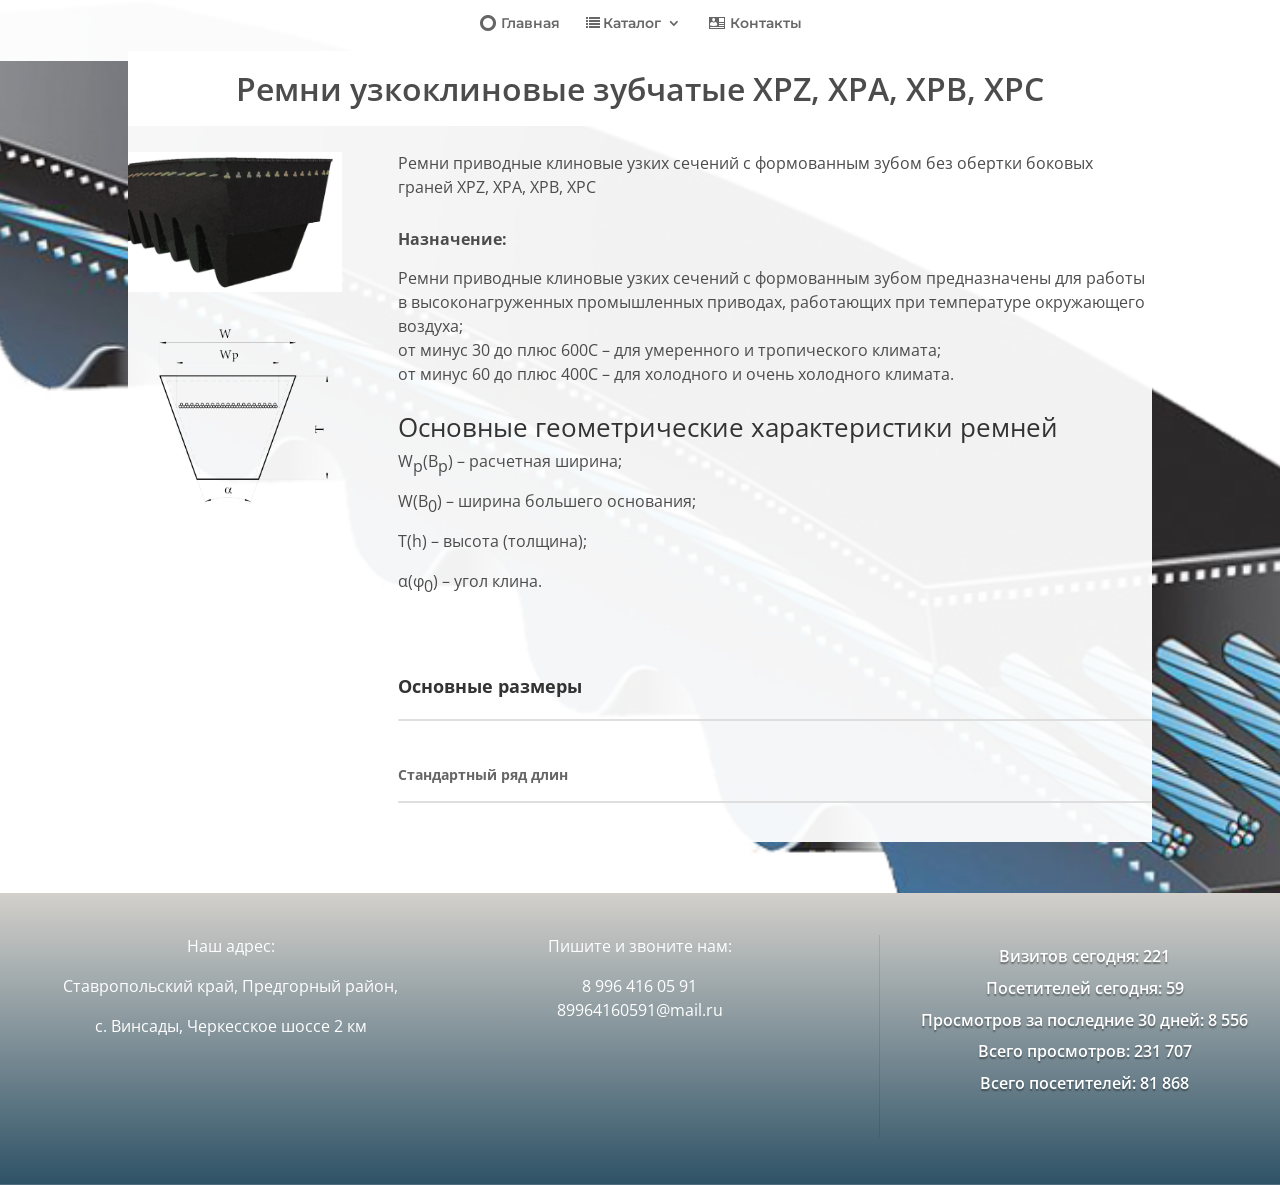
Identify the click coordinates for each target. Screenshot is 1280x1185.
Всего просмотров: (1056, 1051)
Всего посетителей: (1060, 1083)
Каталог (623, 24)
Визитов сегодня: (1071, 956)
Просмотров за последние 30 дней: (1064, 1020)
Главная (519, 24)
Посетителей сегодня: (1076, 988)
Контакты (754, 24)
